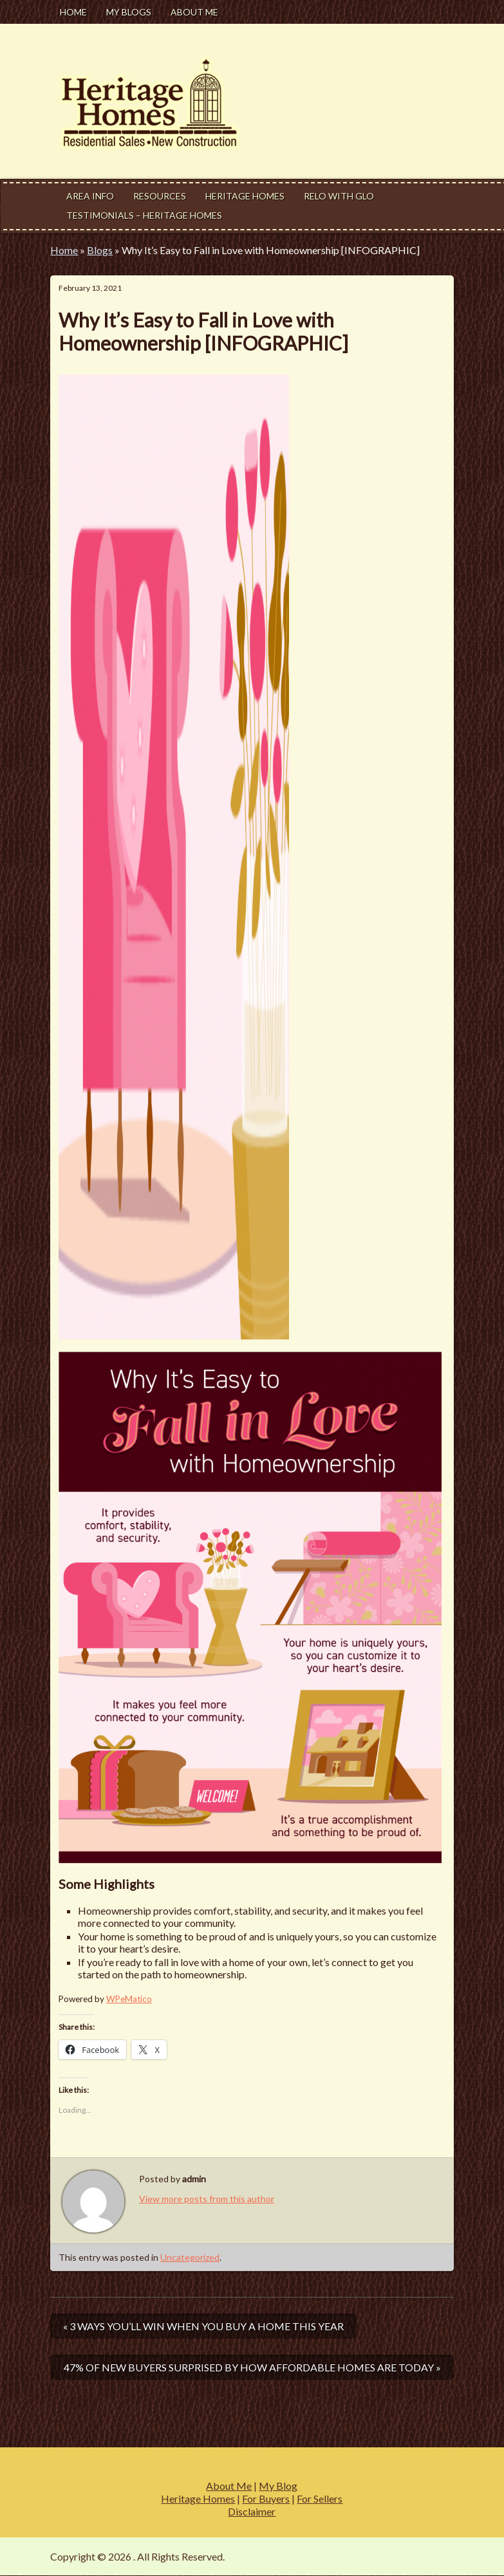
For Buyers (266, 2498)
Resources (159, 195)
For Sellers (319, 2498)
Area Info (90, 195)
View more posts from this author (206, 2198)
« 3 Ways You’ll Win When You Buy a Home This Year (203, 2326)
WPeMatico (129, 1999)
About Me (194, 11)
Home (73, 11)
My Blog (278, 2485)
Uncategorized (189, 2257)
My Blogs (128, 11)
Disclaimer (251, 2511)
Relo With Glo (339, 195)
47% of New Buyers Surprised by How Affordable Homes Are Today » (252, 2367)
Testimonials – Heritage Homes (144, 215)
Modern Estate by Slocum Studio (382, 2556)
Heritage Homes (245, 195)
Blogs (100, 250)
